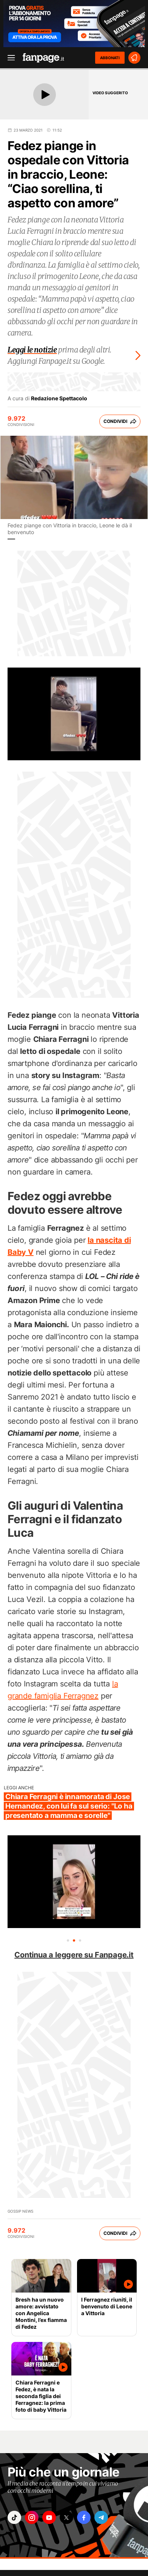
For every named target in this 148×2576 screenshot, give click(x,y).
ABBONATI (110, 57)
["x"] (66, 2517)
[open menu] (8, 58)
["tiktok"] (14, 2517)
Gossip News (20, 2211)
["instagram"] (32, 2517)
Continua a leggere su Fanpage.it (74, 1954)
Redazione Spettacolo (59, 398)
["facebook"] (84, 2517)
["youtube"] (49, 2517)
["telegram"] (101, 2517)
